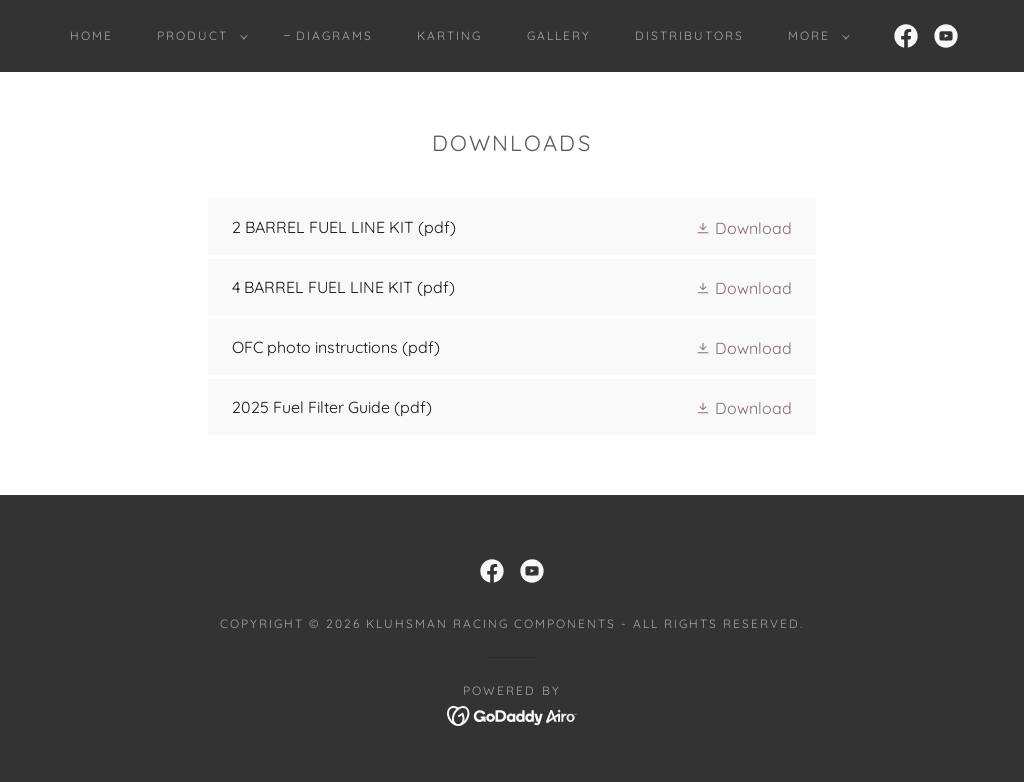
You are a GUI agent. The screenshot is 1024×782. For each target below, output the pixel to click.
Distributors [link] (689, 35)
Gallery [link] (559, 35)
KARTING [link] (449, 35)
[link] (906, 36)
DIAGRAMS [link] (334, 35)
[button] (198, 36)
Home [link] (91, 35)
